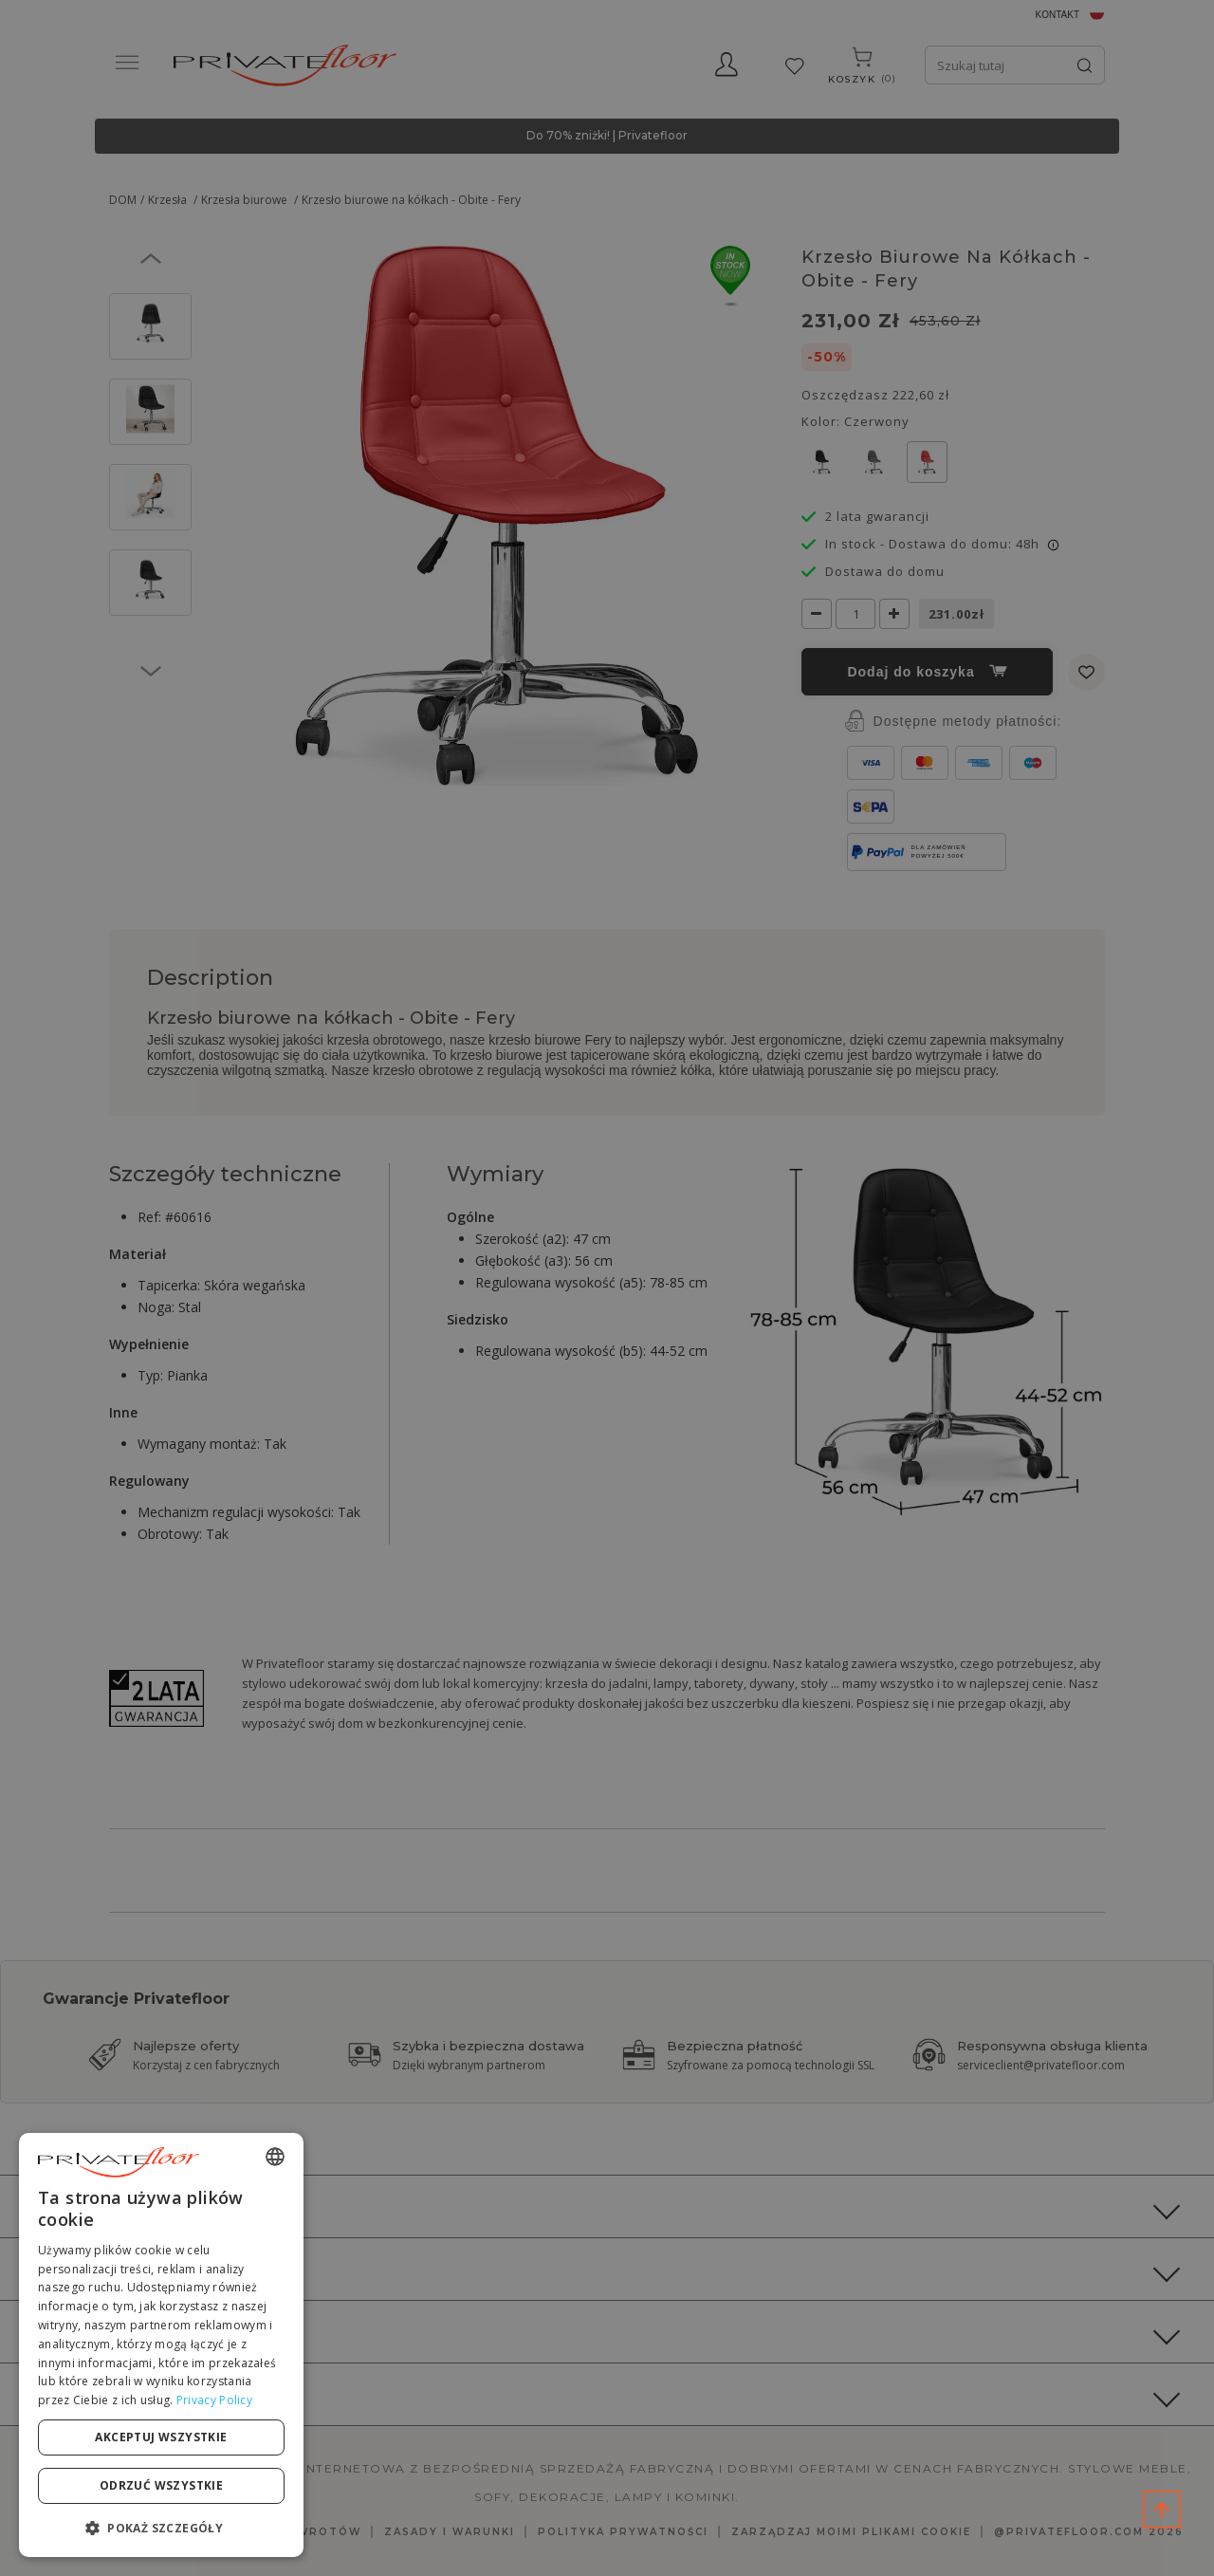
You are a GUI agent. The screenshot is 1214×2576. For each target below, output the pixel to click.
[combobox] (275, 2156)
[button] (161, 2527)
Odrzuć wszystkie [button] (161, 2485)
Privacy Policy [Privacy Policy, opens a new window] (214, 2400)
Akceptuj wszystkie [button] (161, 2437)
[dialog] (161, 2345)
